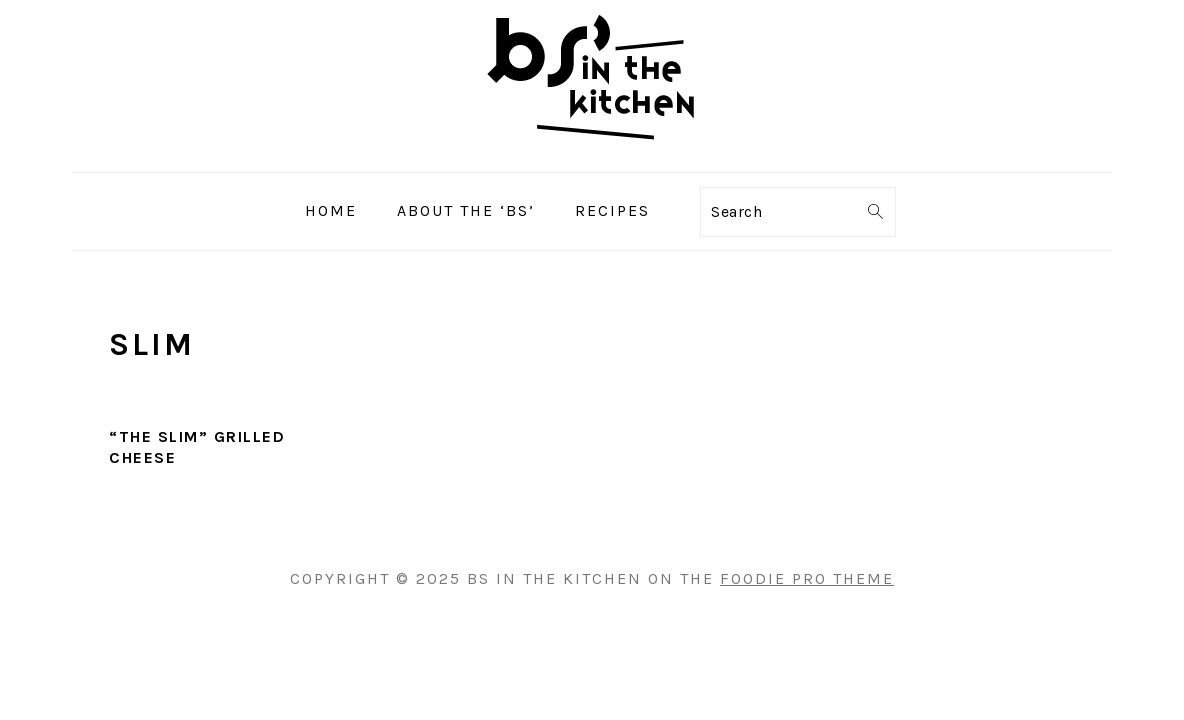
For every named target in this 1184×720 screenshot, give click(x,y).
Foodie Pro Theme (807, 578)
